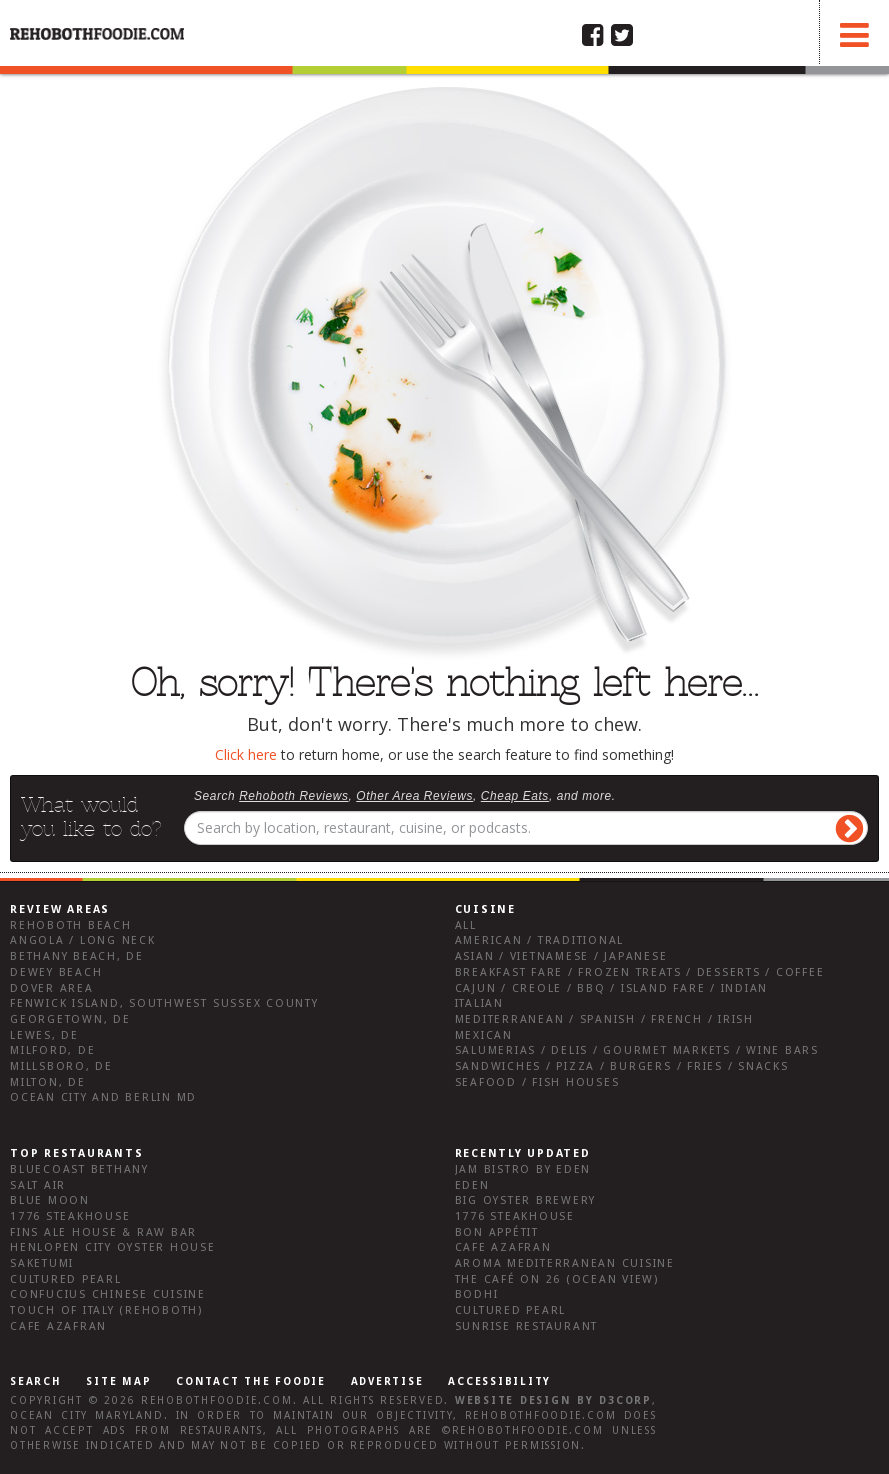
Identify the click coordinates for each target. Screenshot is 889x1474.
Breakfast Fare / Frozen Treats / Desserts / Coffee (640, 972)
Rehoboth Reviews (293, 796)
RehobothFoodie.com (217, 1400)
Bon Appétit (497, 1232)
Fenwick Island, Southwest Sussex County (164, 1003)
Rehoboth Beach (71, 925)
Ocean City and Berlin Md (103, 1097)
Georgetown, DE (70, 1019)
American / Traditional (540, 940)
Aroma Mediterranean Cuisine (565, 1263)
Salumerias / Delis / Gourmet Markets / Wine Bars (637, 1050)
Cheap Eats (515, 796)
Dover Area (52, 988)
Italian (479, 1003)
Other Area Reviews (414, 796)
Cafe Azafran (58, 1326)
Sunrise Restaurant (527, 1326)
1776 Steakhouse (70, 1216)
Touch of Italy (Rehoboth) (106, 1310)
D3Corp (625, 1400)
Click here (246, 754)
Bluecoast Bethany (79, 1169)
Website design (513, 1400)
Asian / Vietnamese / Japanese (561, 956)
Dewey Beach (56, 972)
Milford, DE (52, 1050)
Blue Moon (50, 1200)
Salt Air (38, 1185)
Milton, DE (48, 1082)
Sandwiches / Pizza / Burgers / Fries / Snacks (622, 1066)
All (466, 925)
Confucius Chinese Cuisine (108, 1294)
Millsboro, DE (61, 1066)
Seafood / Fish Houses (537, 1082)
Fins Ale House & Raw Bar (103, 1232)
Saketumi (42, 1263)
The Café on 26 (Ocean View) (557, 1279)
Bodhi (477, 1294)
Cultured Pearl (66, 1279)
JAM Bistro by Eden (523, 1169)
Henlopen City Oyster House (113, 1247)
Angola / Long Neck (83, 940)
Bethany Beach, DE (77, 956)
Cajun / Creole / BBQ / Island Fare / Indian (612, 988)
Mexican (484, 1035)
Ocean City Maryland (87, 1415)
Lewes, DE (44, 1035)
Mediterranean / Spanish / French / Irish (604, 1019)
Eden (472, 1185)
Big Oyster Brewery (526, 1200)
